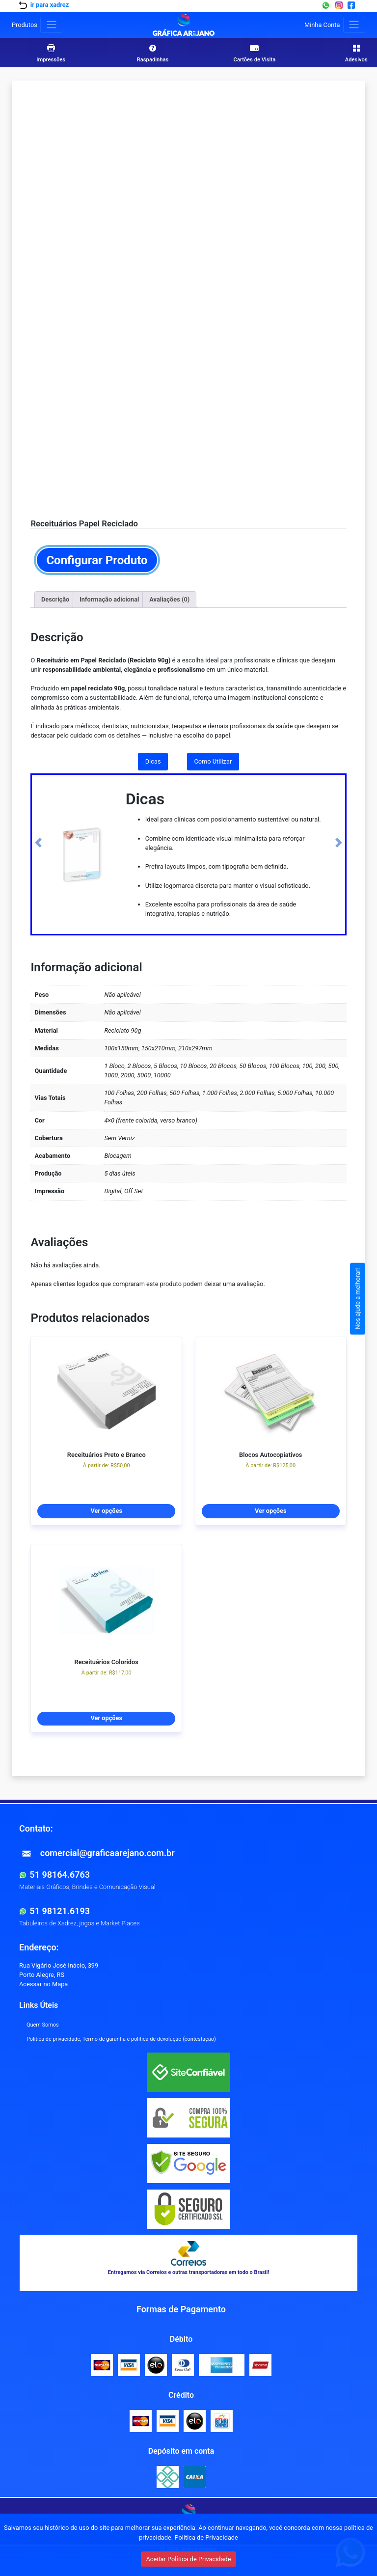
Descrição (55, 599)
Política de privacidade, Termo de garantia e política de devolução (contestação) (121, 2039)
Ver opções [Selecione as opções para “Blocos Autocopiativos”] (271, 1510)
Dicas (153, 761)
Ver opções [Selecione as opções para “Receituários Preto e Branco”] (106, 1510)
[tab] (55, 599)
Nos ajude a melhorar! (357, 1298)
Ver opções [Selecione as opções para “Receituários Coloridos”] (106, 1718)
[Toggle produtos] (51, 24)
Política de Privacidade (206, 2537)
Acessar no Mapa (43, 1984)
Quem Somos (43, 2025)
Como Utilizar (213, 761)
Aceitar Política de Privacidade (188, 2559)
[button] (38, 843)
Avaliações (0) (169, 599)
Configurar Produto (96, 560)
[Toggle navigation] (354, 24)
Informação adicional (109, 599)
